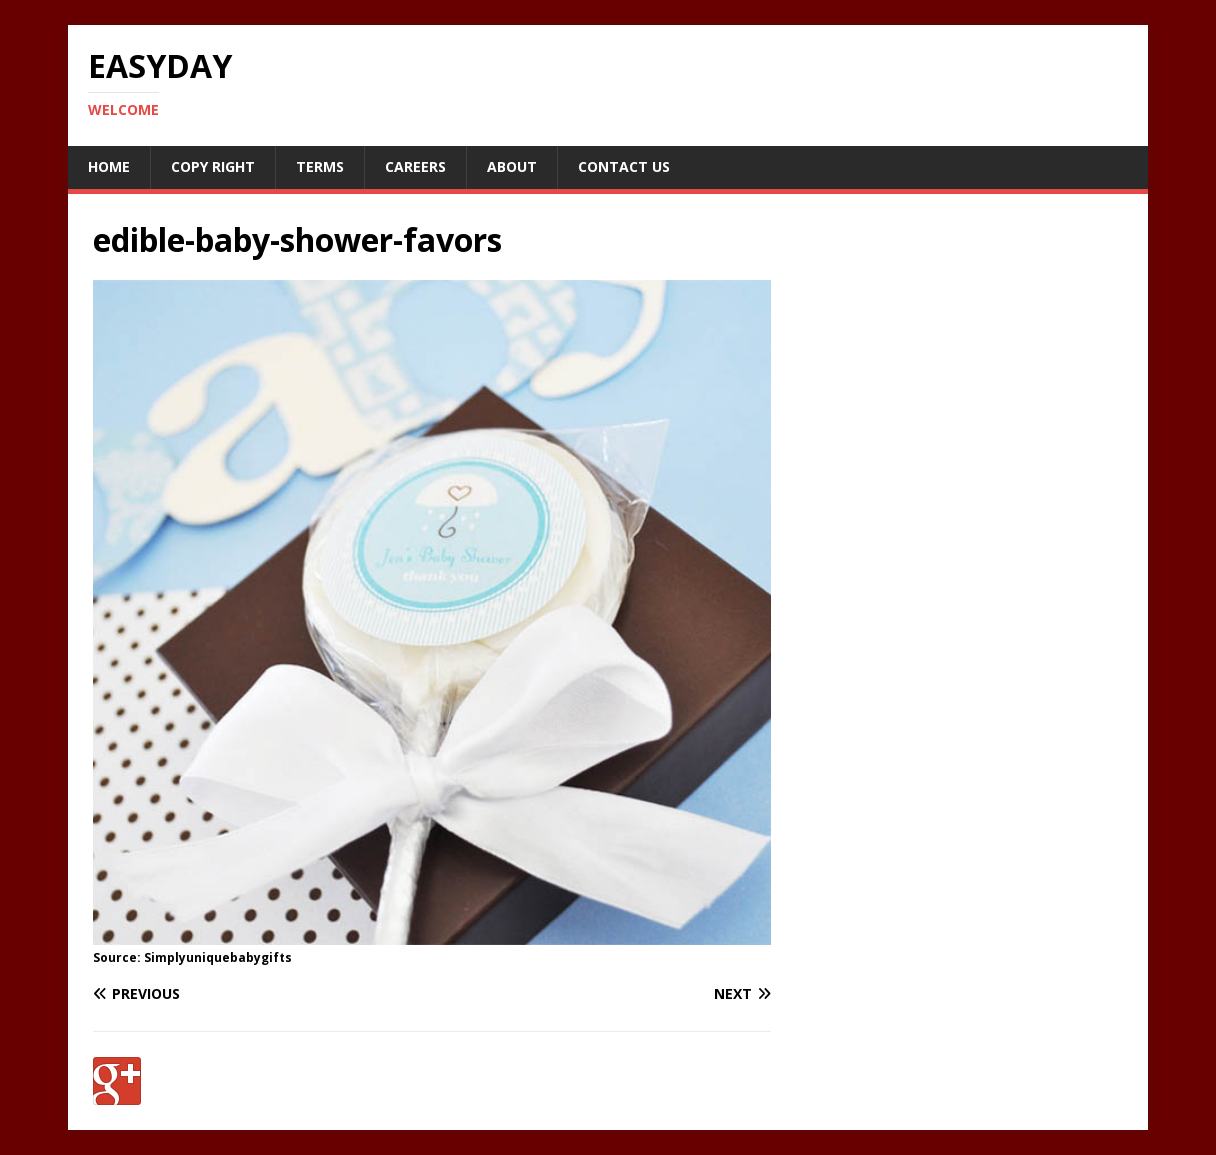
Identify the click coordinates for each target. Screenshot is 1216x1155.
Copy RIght (213, 166)
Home (109, 166)
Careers (415, 166)
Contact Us (624, 166)
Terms (320, 166)
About (512, 166)
